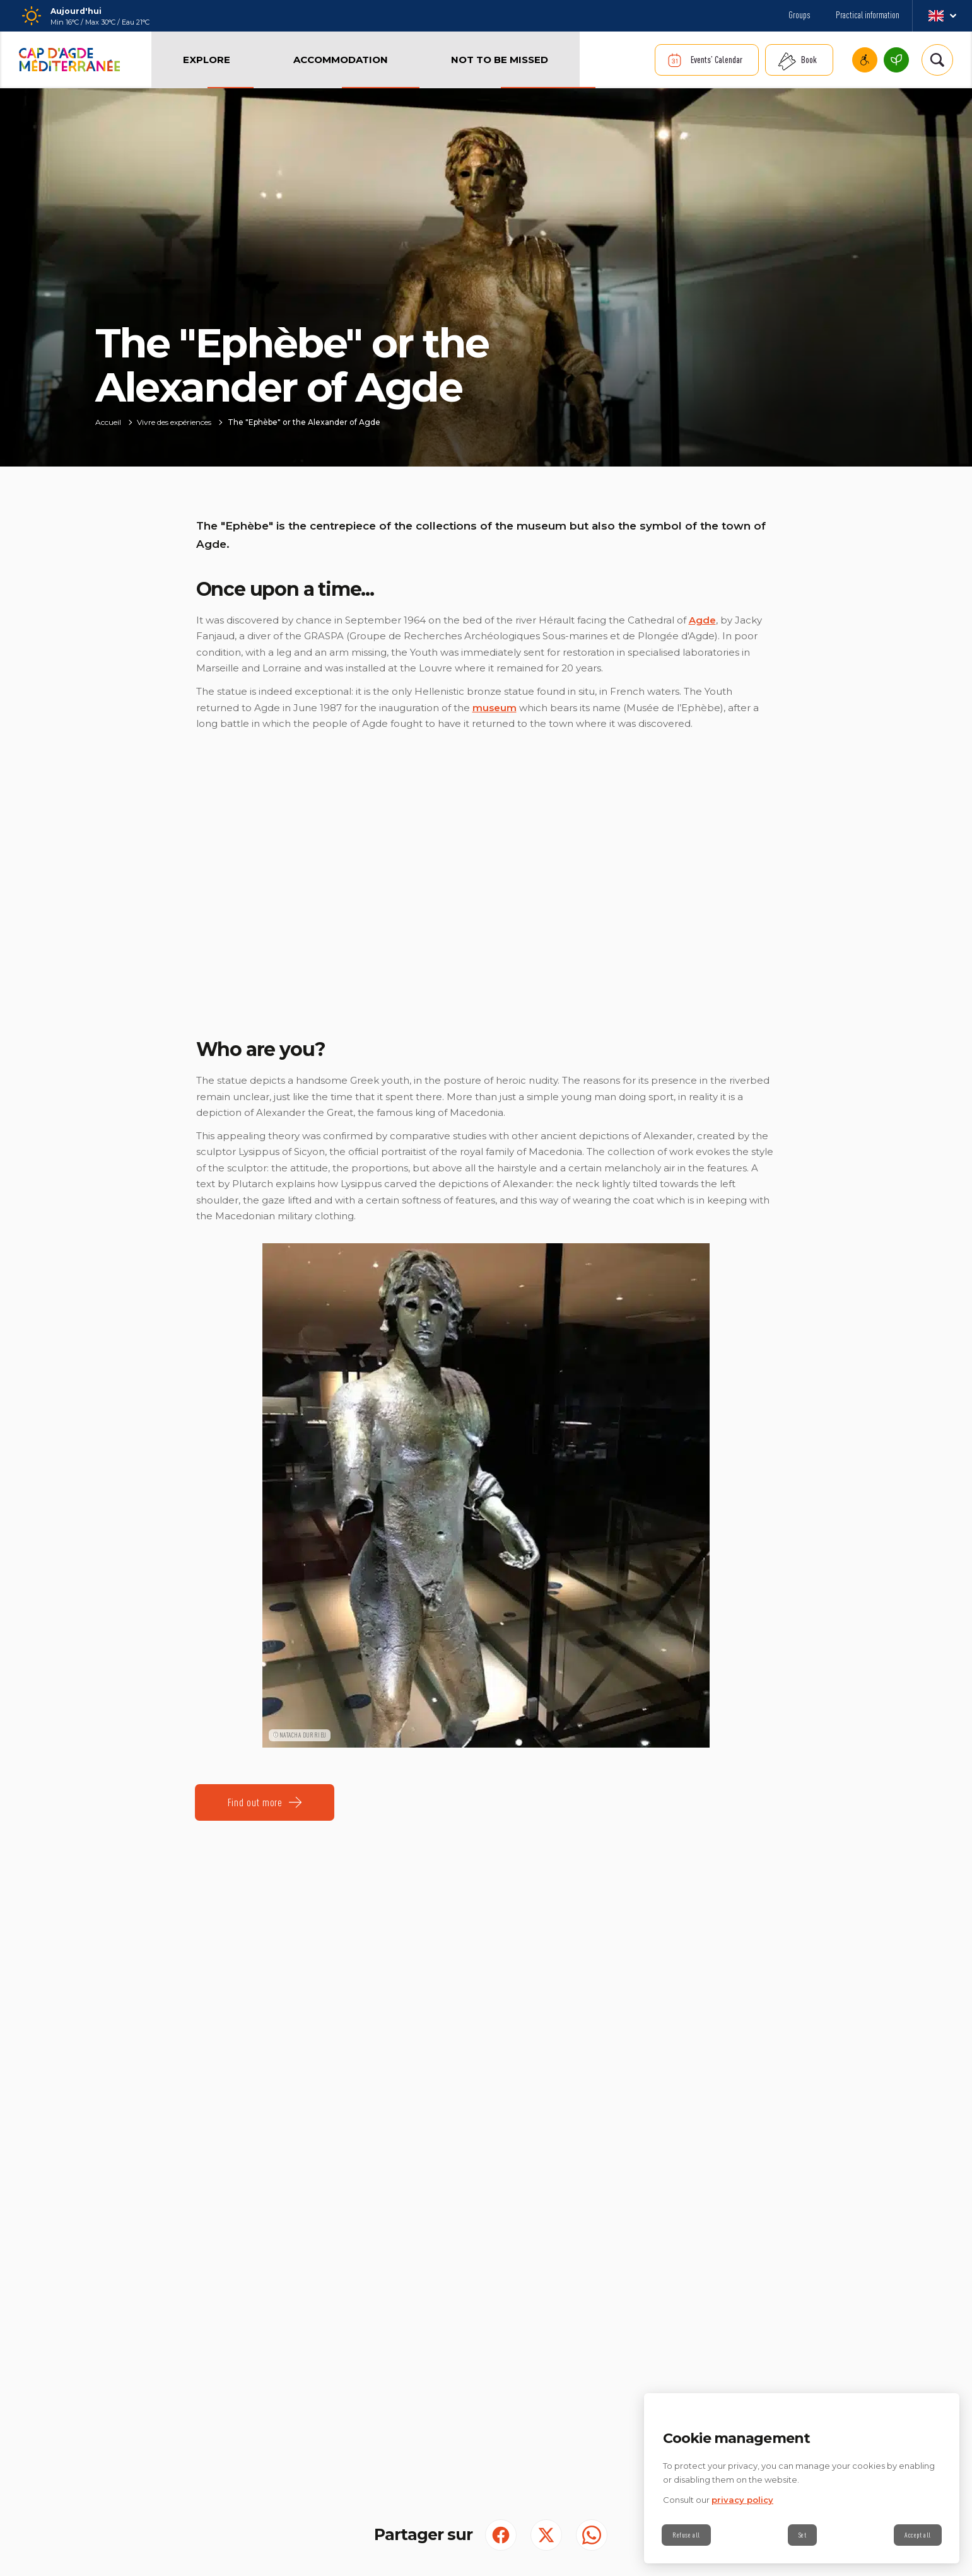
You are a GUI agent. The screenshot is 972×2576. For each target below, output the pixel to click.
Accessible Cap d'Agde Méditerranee (864, 60)
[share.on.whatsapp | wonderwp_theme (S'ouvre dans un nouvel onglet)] (591, 2535)
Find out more (255, 1802)
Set (803, 2535)
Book (809, 59)
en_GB (942, 16)
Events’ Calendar (716, 59)
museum (494, 708)
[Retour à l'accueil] (69, 60)
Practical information (867, 14)
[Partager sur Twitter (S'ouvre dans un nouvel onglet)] (546, 2535)
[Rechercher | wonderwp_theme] (937, 60)
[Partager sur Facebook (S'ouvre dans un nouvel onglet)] (501, 2535)
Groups (799, 14)
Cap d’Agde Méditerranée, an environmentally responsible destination (896, 60)
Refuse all (686, 2535)
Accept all (918, 2535)
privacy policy (742, 2500)
